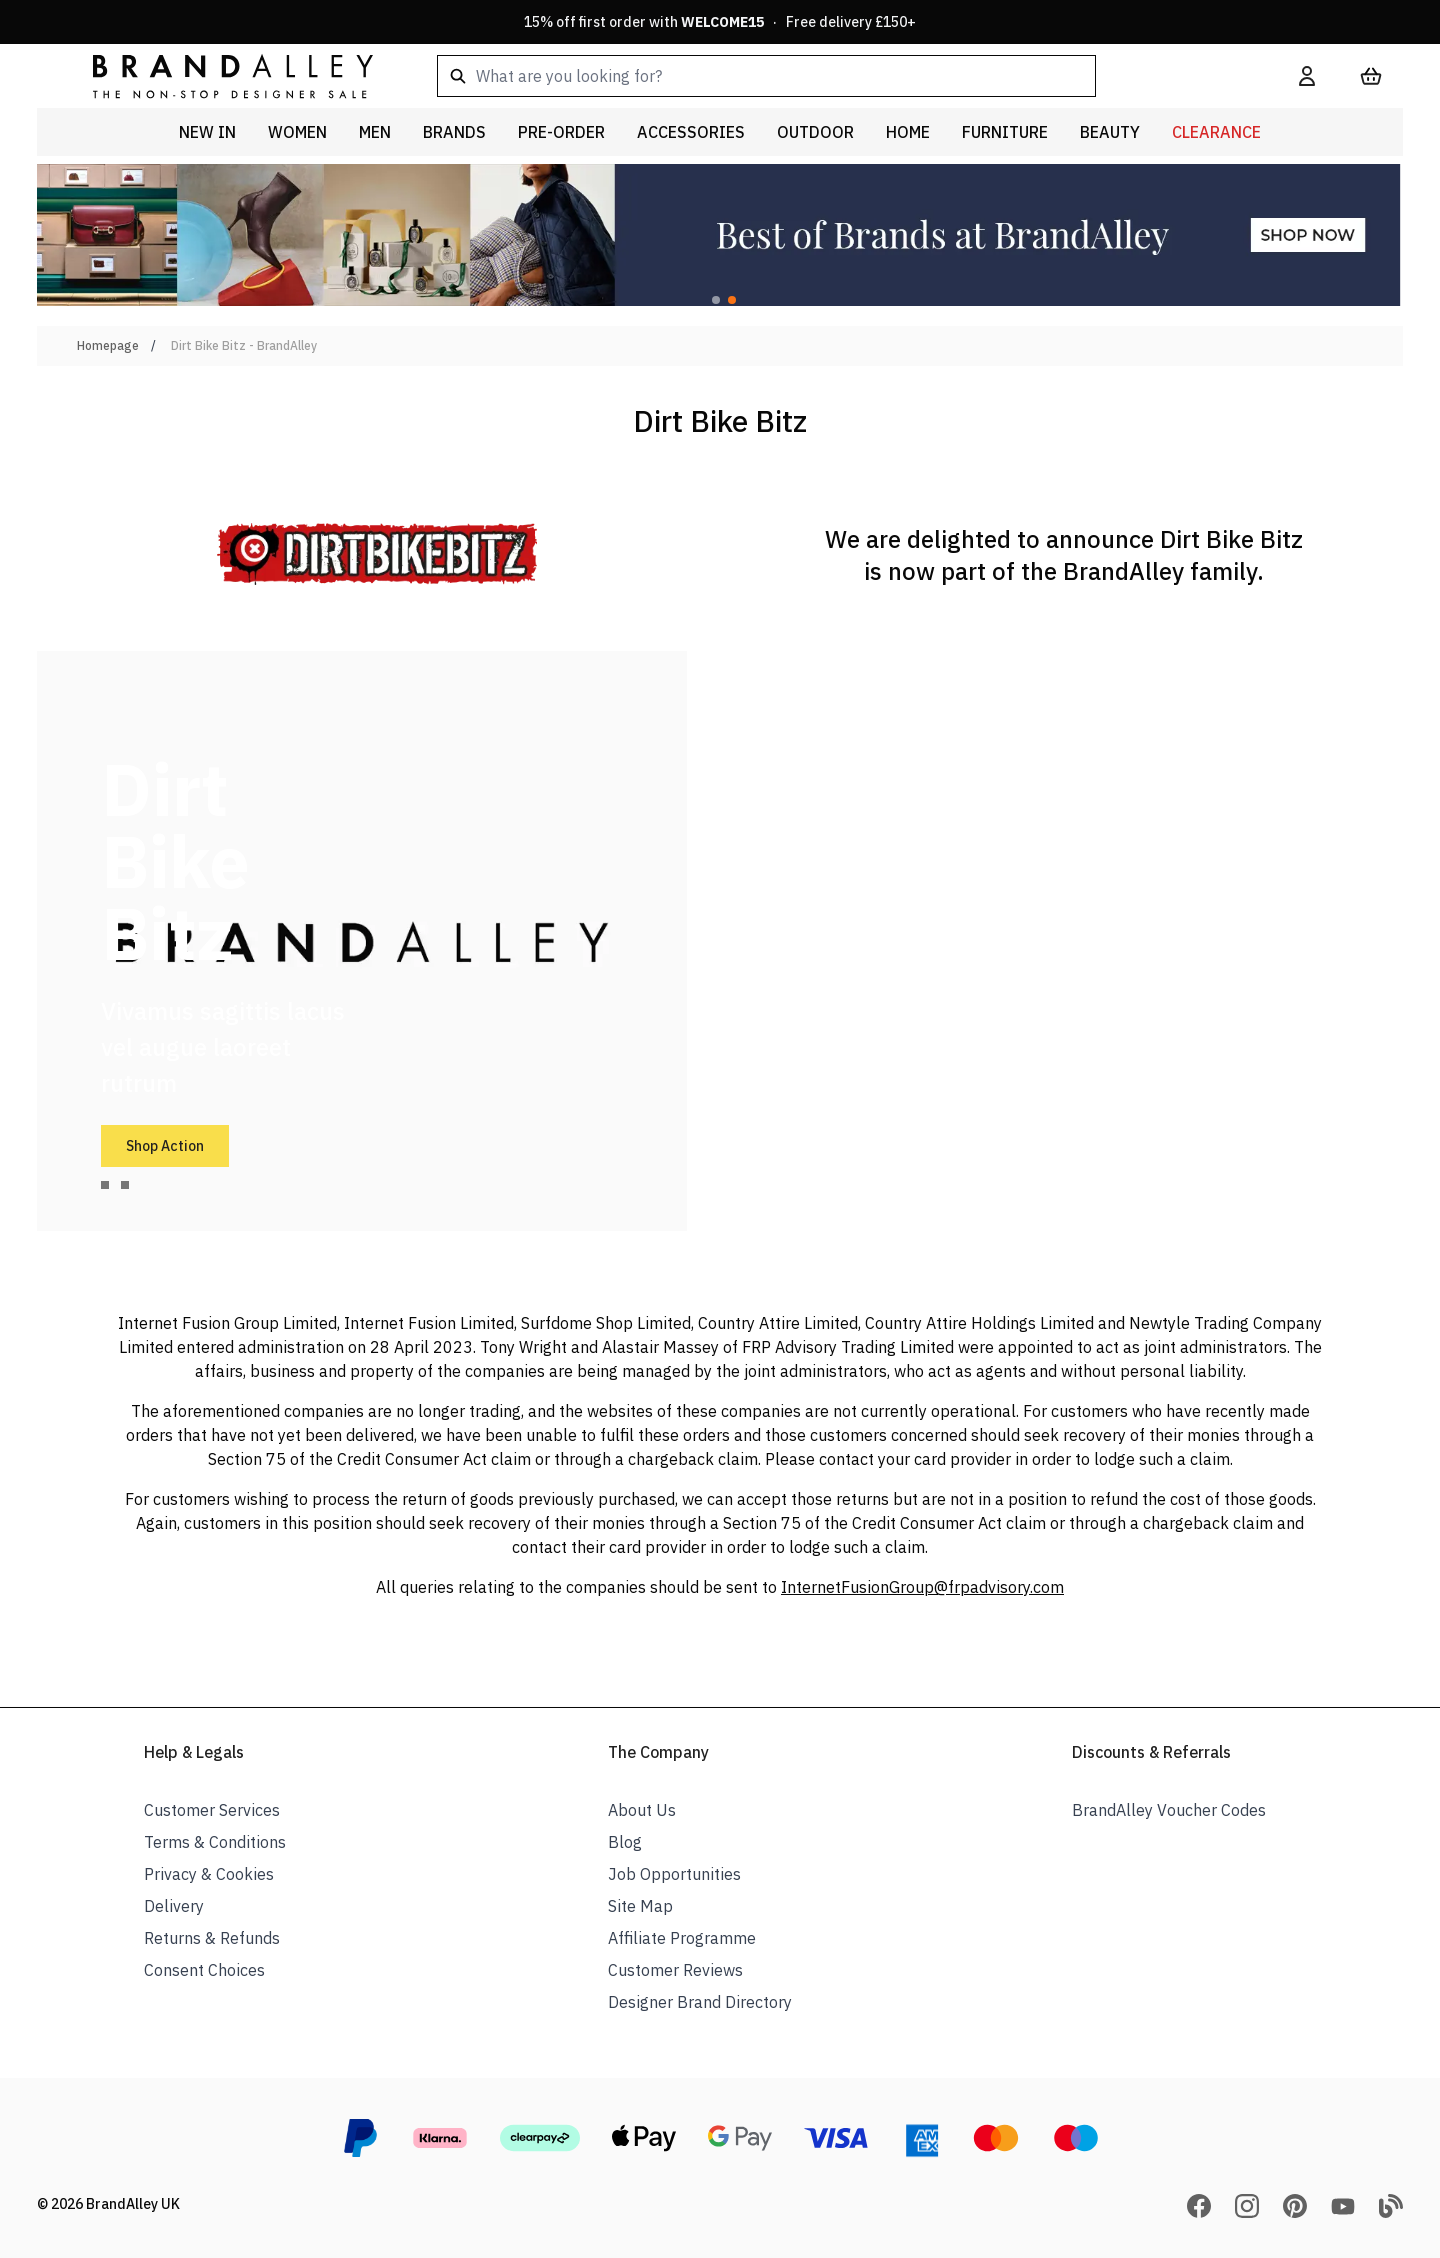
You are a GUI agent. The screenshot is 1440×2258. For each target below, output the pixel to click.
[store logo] (217, 75)
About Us (642, 1810)
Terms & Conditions (215, 1842)
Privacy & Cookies (209, 1874)
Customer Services (212, 1810)
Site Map (640, 1906)
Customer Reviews (675, 1970)
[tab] (105, 1185)
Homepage (108, 345)
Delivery (174, 1906)
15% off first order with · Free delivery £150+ (720, 22)
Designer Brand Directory (700, 2002)
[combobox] (836, 76)
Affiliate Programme (682, 1938)
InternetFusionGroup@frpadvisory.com (922, 1587)
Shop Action (165, 1146)
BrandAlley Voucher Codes (1169, 1810)
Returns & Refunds (212, 1938)
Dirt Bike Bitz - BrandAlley (244, 345)
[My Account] (1307, 76)
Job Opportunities (674, 1874)
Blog (625, 1842)
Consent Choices (204, 1970)
